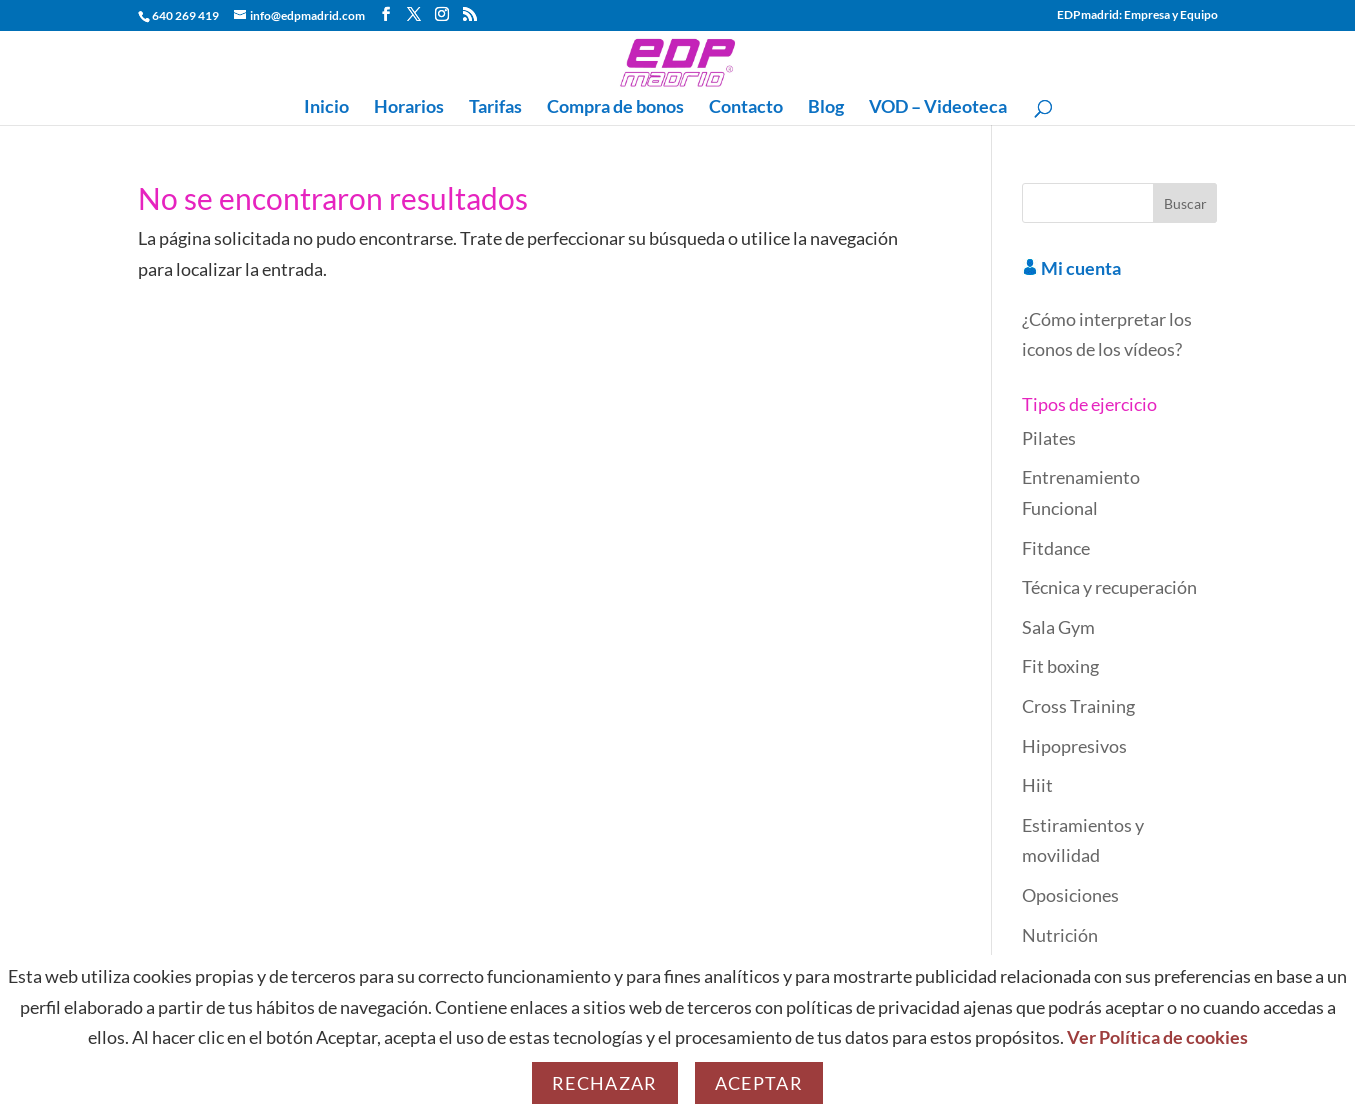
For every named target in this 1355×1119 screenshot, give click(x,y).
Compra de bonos (615, 108)
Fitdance (1056, 548)
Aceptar (759, 1083)
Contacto (746, 108)
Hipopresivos (1074, 746)
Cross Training (1078, 706)
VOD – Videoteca (938, 108)
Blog (826, 108)
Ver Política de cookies (1157, 1037)
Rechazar (605, 1083)
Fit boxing (1060, 666)
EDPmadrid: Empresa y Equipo (1137, 15)
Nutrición (1060, 935)
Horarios (409, 108)
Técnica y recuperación (1109, 587)
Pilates (1049, 438)
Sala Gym (1058, 627)
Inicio (326, 108)
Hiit (1037, 785)
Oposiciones (1070, 895)
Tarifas (495, 108)
